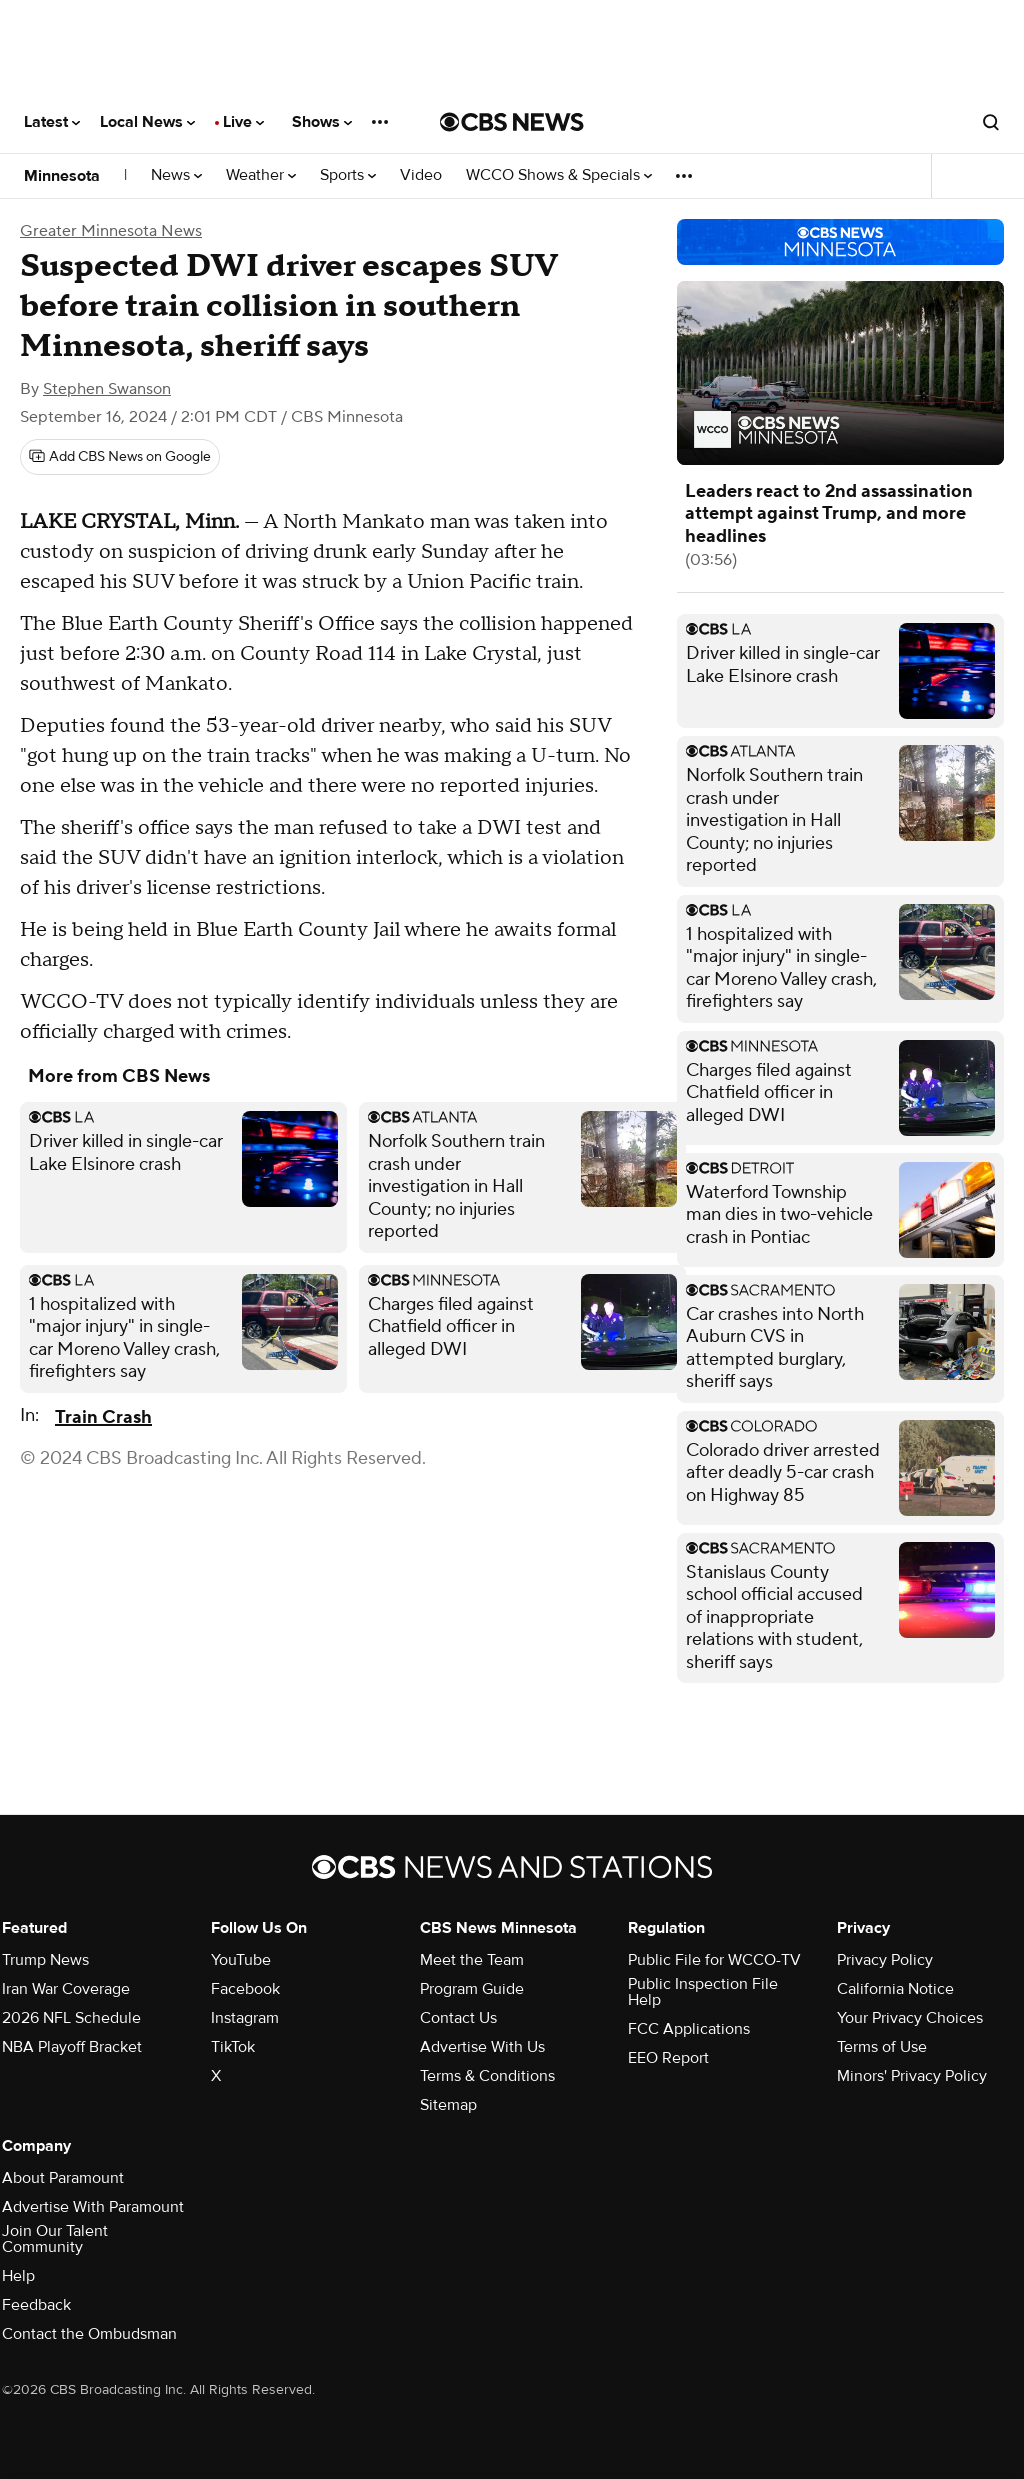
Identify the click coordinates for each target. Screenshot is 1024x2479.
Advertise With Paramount (93, 2207)
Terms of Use (882, 2047)
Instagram (245, 2018)
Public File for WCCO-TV (714, 1960)
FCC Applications (689, 2029)
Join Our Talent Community (55, 2239)
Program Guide (472, 1989)
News (176, 175)
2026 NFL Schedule (71, 2018)
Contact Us (458, 2018)
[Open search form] (991, 122)
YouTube (241, 1960)
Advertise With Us (482, 2047)
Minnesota (62, 176)
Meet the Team (472, 1960)
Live (243, 122)
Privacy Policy (885, 1960)
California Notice (895, 1989)
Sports (348, 175)
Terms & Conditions (487, 2076)
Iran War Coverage (66, 1989)
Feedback (36, 2305)
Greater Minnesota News (111, 231)
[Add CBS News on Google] (120, 457)
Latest (52, 122)
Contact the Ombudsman (89, 2334)
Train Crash (103, 1417)
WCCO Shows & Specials (559, 175)
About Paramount (63, 2178)
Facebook (245, 1989)
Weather (261, 175)
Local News (147, 122)
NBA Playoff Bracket (72, 2047)
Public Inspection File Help (703, 1992)
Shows (322, 122)
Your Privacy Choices (910, 2018)
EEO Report (668, 2058)
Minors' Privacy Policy (912, 2076)
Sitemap (448, 2105)
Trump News (45, 1960)
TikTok (233, 2047)
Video (421, 175)
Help (18, 2276)
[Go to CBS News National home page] (512, 122)
